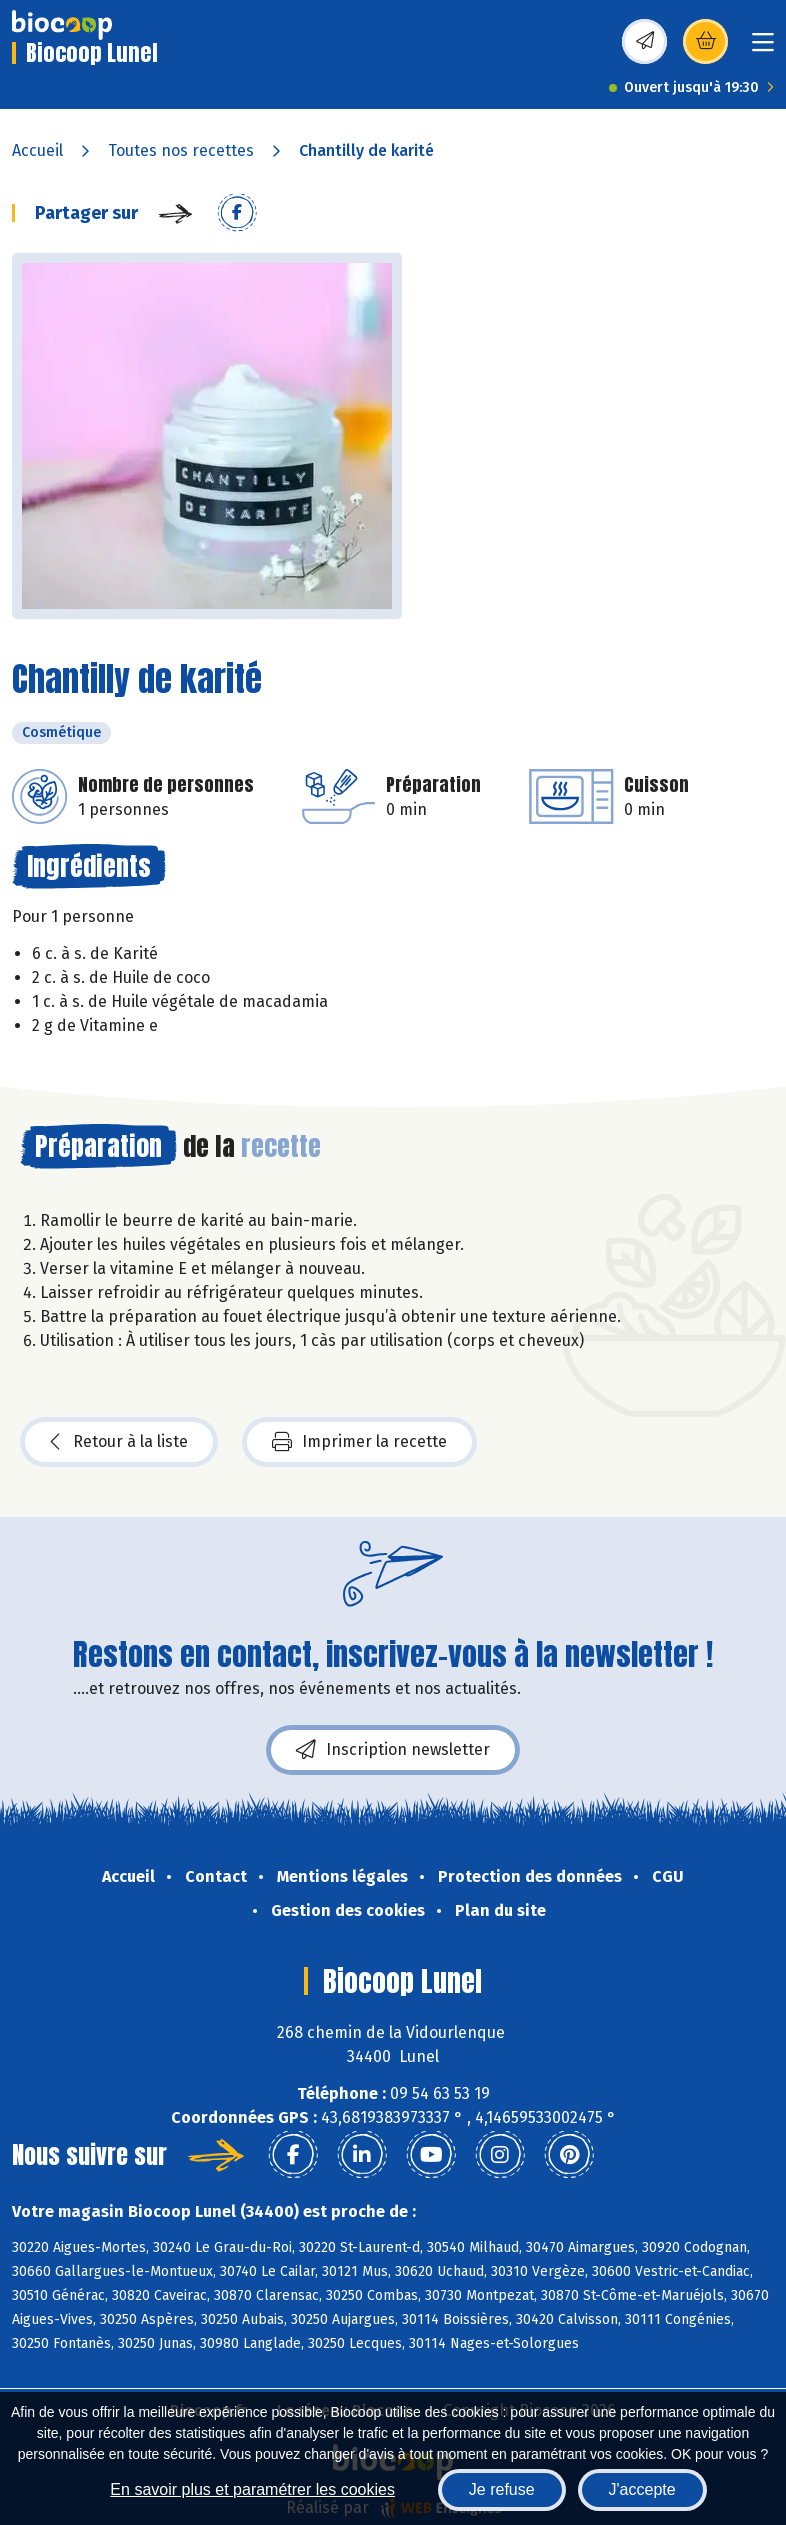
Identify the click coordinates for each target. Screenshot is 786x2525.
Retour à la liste (119, 1442)
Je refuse (502, 2489)
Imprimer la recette (359, 1442)
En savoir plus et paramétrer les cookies (252, 2489)
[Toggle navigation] (763, 48)
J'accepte (642, 2489)
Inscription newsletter (393, 1750)
